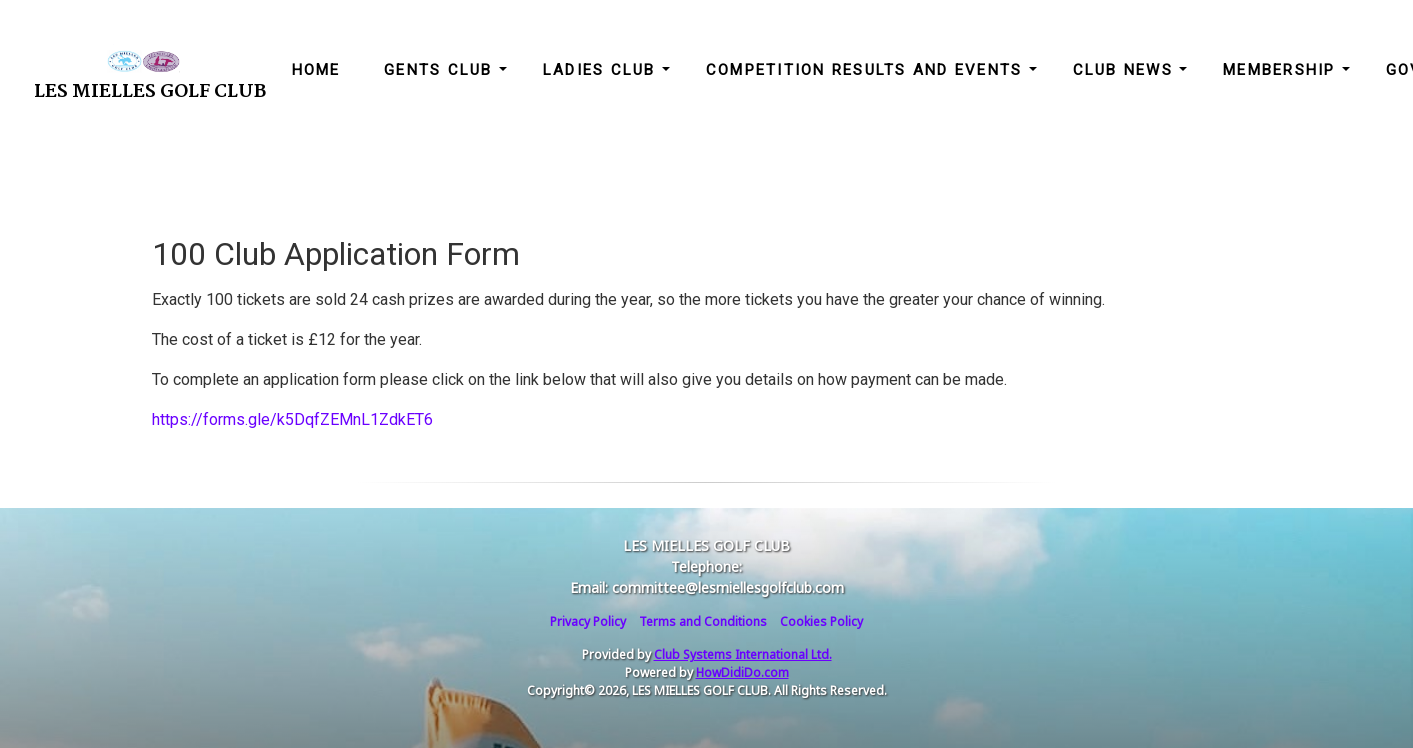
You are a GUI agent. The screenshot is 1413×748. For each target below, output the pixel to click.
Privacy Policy (588, 621)
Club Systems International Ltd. (743, 654)
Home (316, 70)
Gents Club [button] (441, 70)
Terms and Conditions (703, 621)
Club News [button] (1126, 70)
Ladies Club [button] (602, 70)
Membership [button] (1282, 70)
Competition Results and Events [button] (867, 70)
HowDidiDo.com (742, 672)
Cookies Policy (821, 621)
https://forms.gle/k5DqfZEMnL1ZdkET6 (292, 419)
